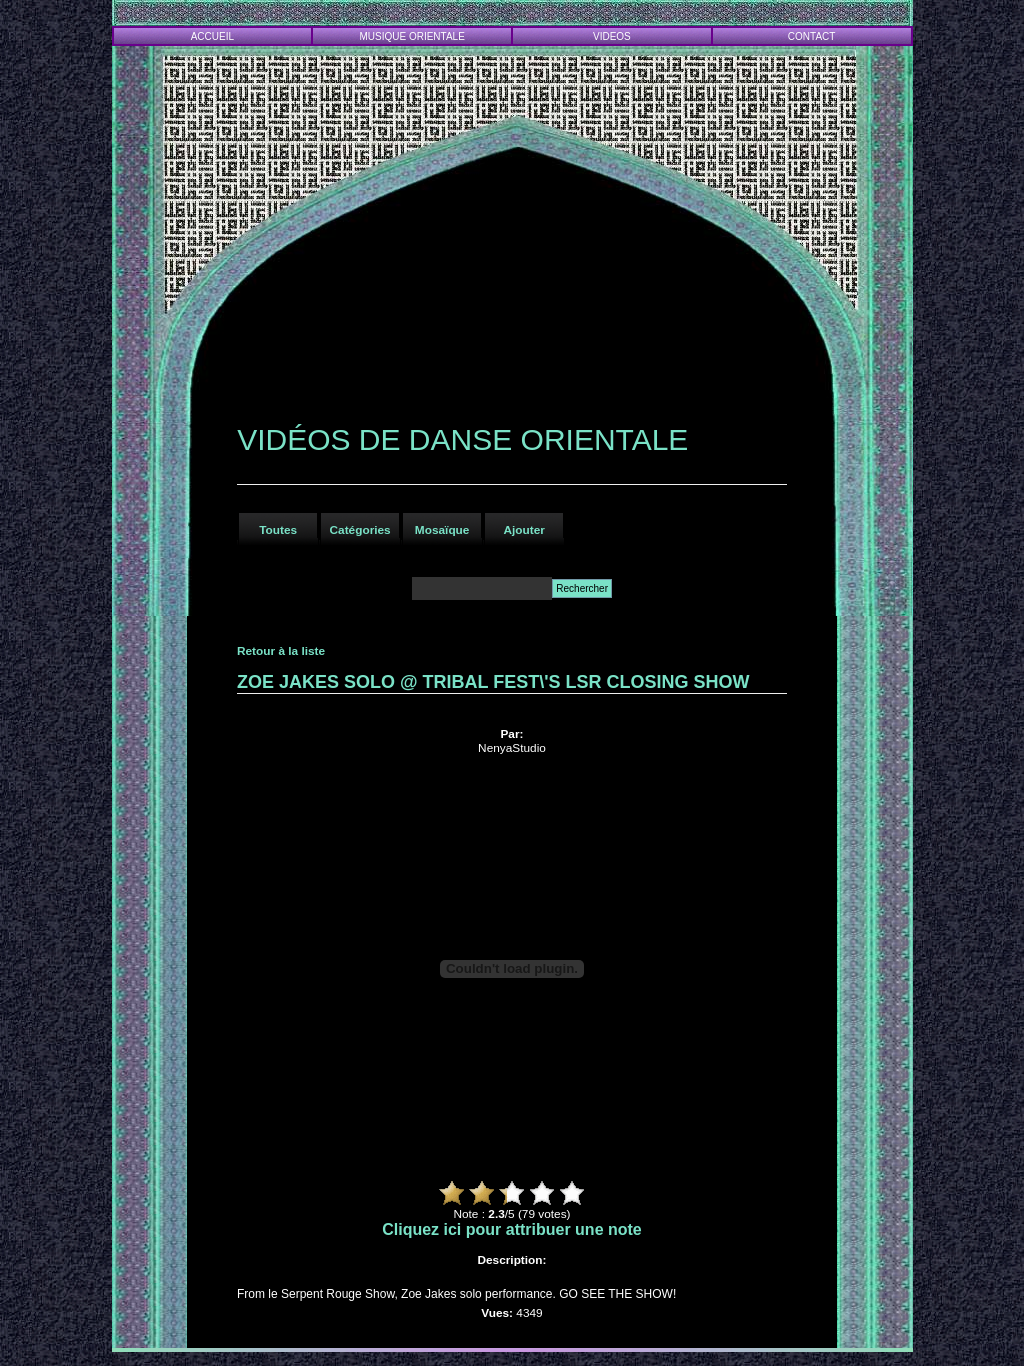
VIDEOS (612, 36)
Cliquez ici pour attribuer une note (512, 1229)
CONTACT (812, 36)
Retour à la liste (281, 651)
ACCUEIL (212, 36)
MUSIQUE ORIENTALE (411, 36)
